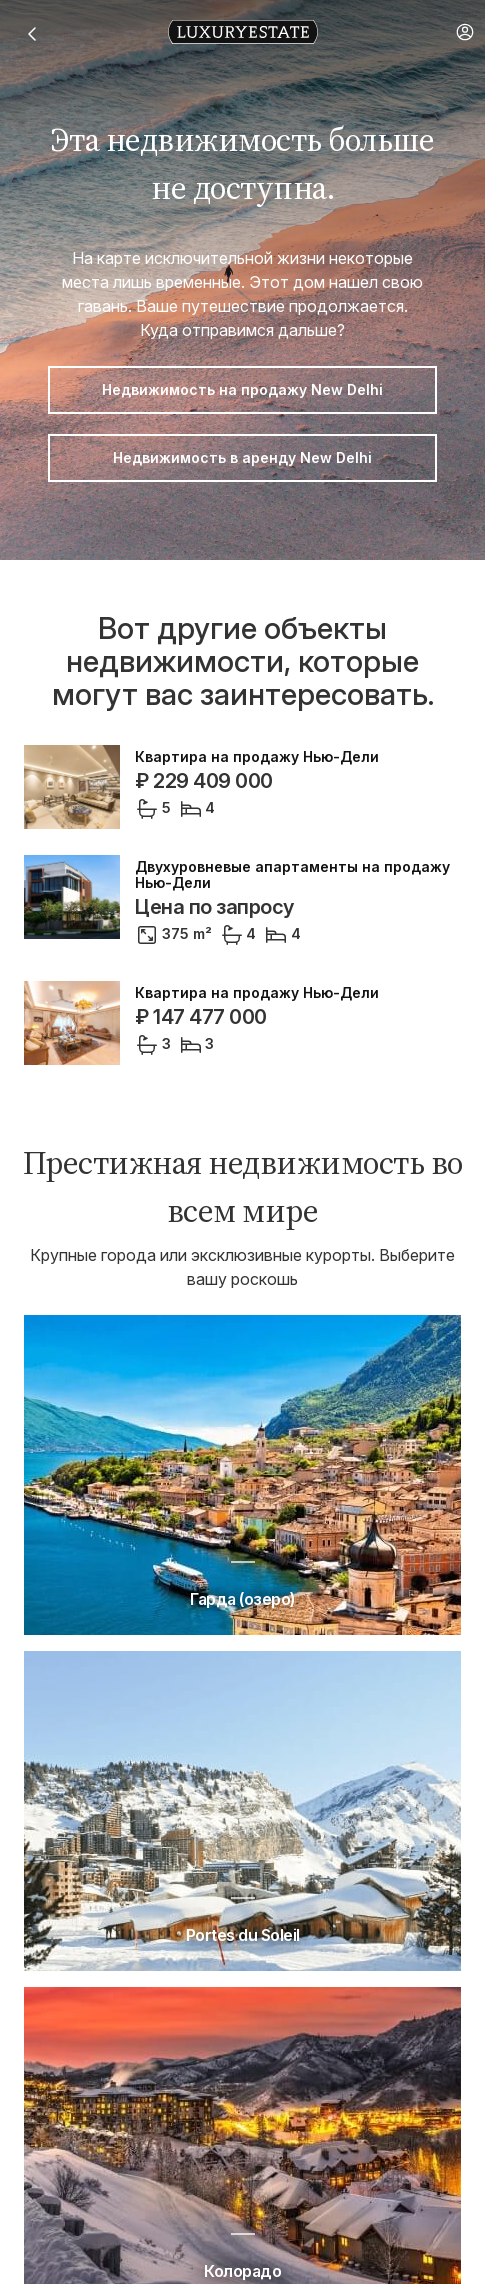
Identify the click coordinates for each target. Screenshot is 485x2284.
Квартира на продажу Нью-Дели (257, 757)
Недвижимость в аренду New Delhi (242, 457)
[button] (465, 32)
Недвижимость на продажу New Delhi (242, 389)
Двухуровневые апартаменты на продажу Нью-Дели (292, 875)
